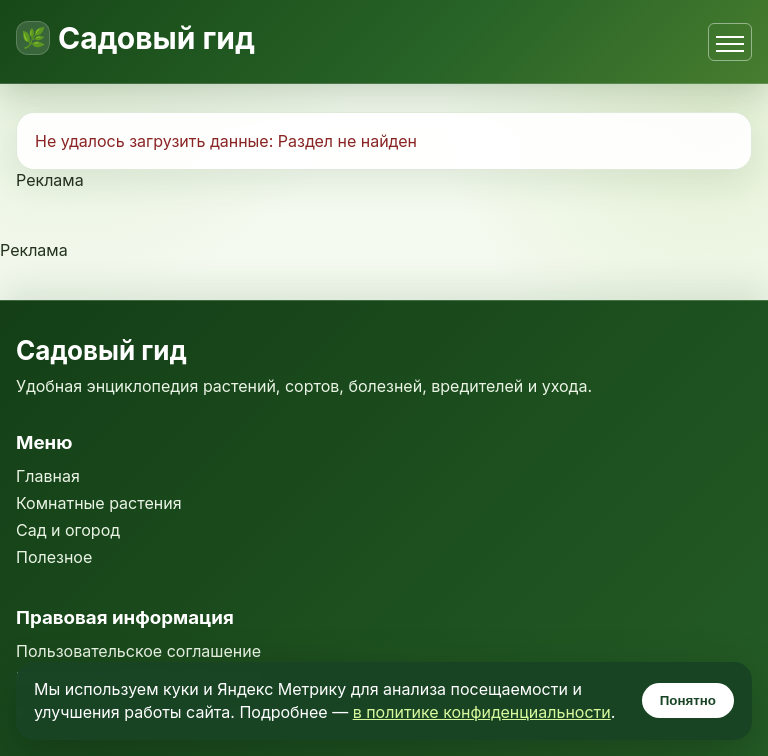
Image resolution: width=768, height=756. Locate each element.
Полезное (54, 557)
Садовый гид (156, 38)
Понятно (688, 700)
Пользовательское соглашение (138, 651)
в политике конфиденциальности (482, 712)
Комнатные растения (99, 503)
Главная (48, 476)
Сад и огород (68, 530)
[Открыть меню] (730, 42)
